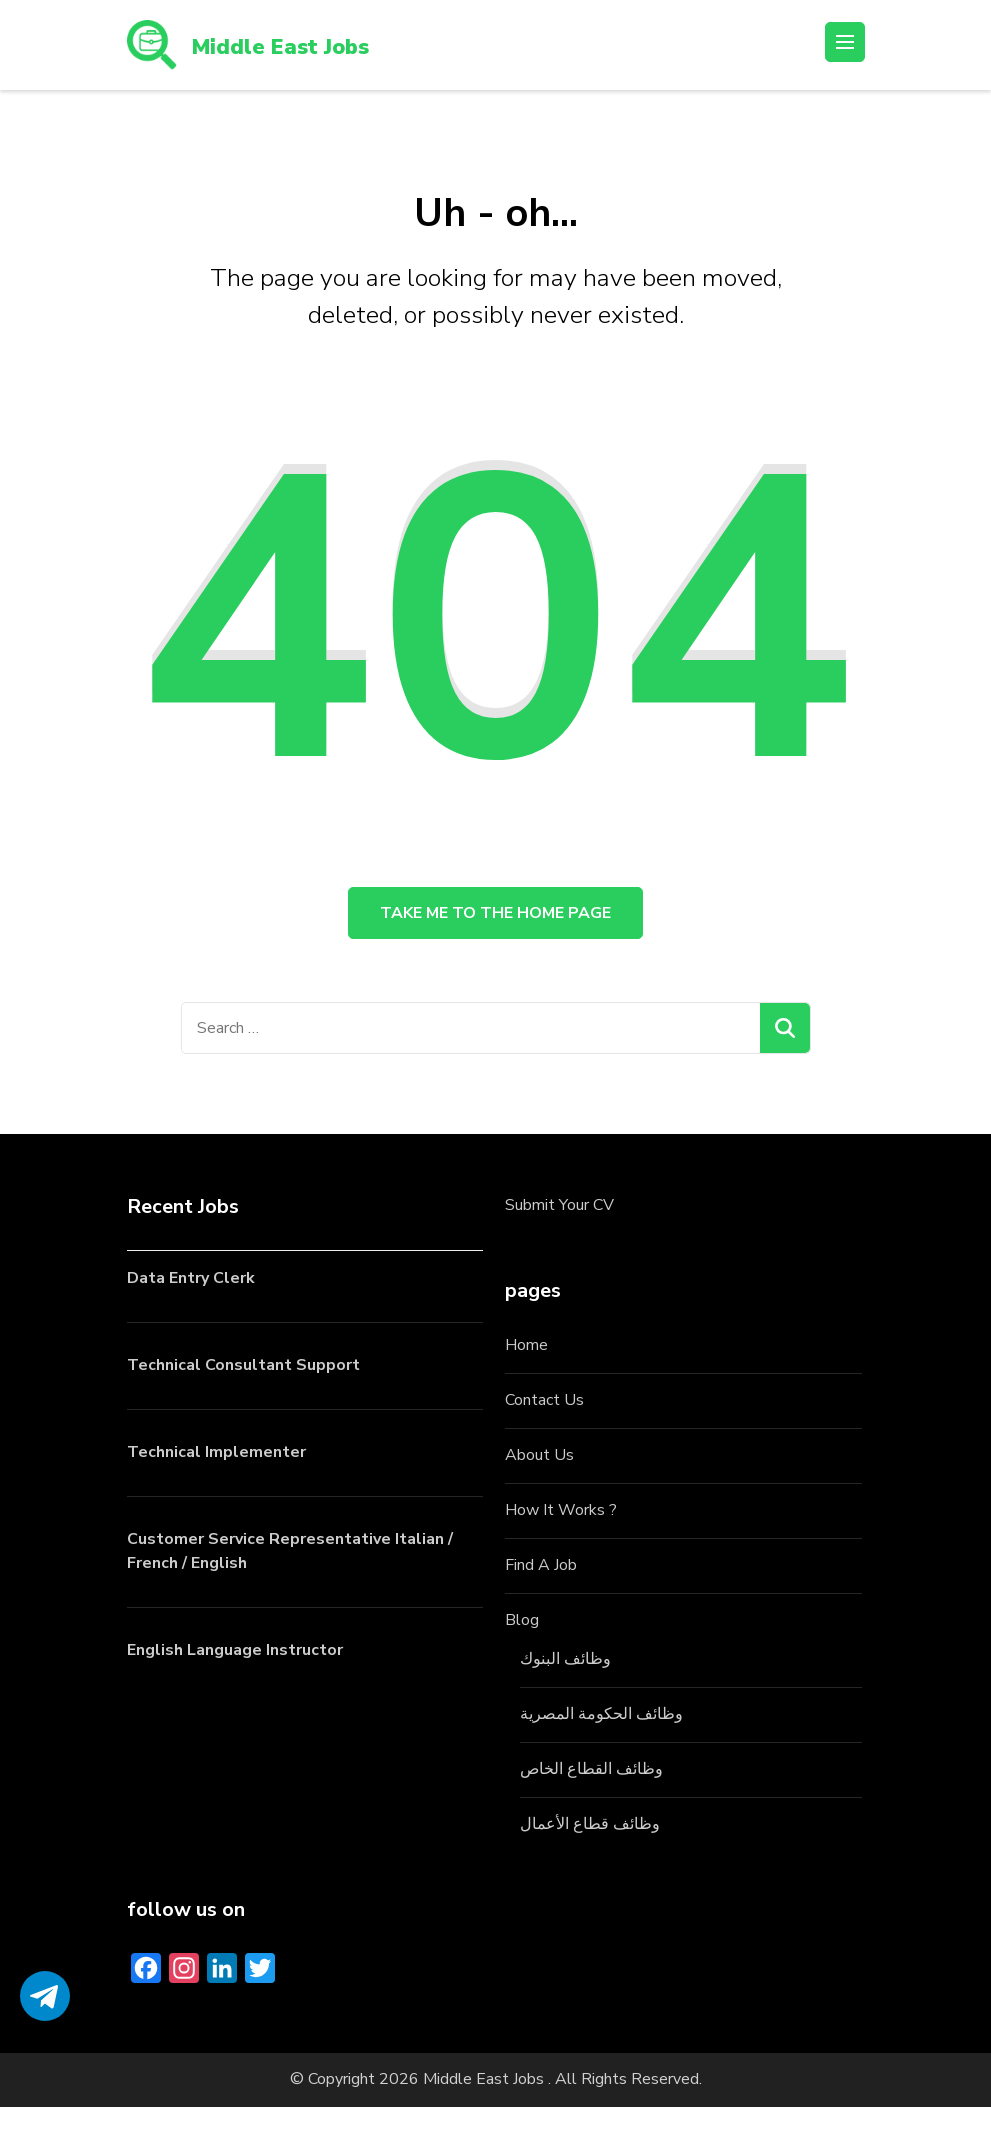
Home (526, 1380)
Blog (522, 1654)
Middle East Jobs (305, 45)
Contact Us (544, 1435)
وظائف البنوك (565, 1693)
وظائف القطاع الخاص (591, 1803)
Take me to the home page (495, 931)
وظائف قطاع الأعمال (590, 1858)
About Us (539, 1490)
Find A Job (541, 1600)
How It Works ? (561, 1545)
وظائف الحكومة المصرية (601, 1748)
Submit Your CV (559, 1240)
